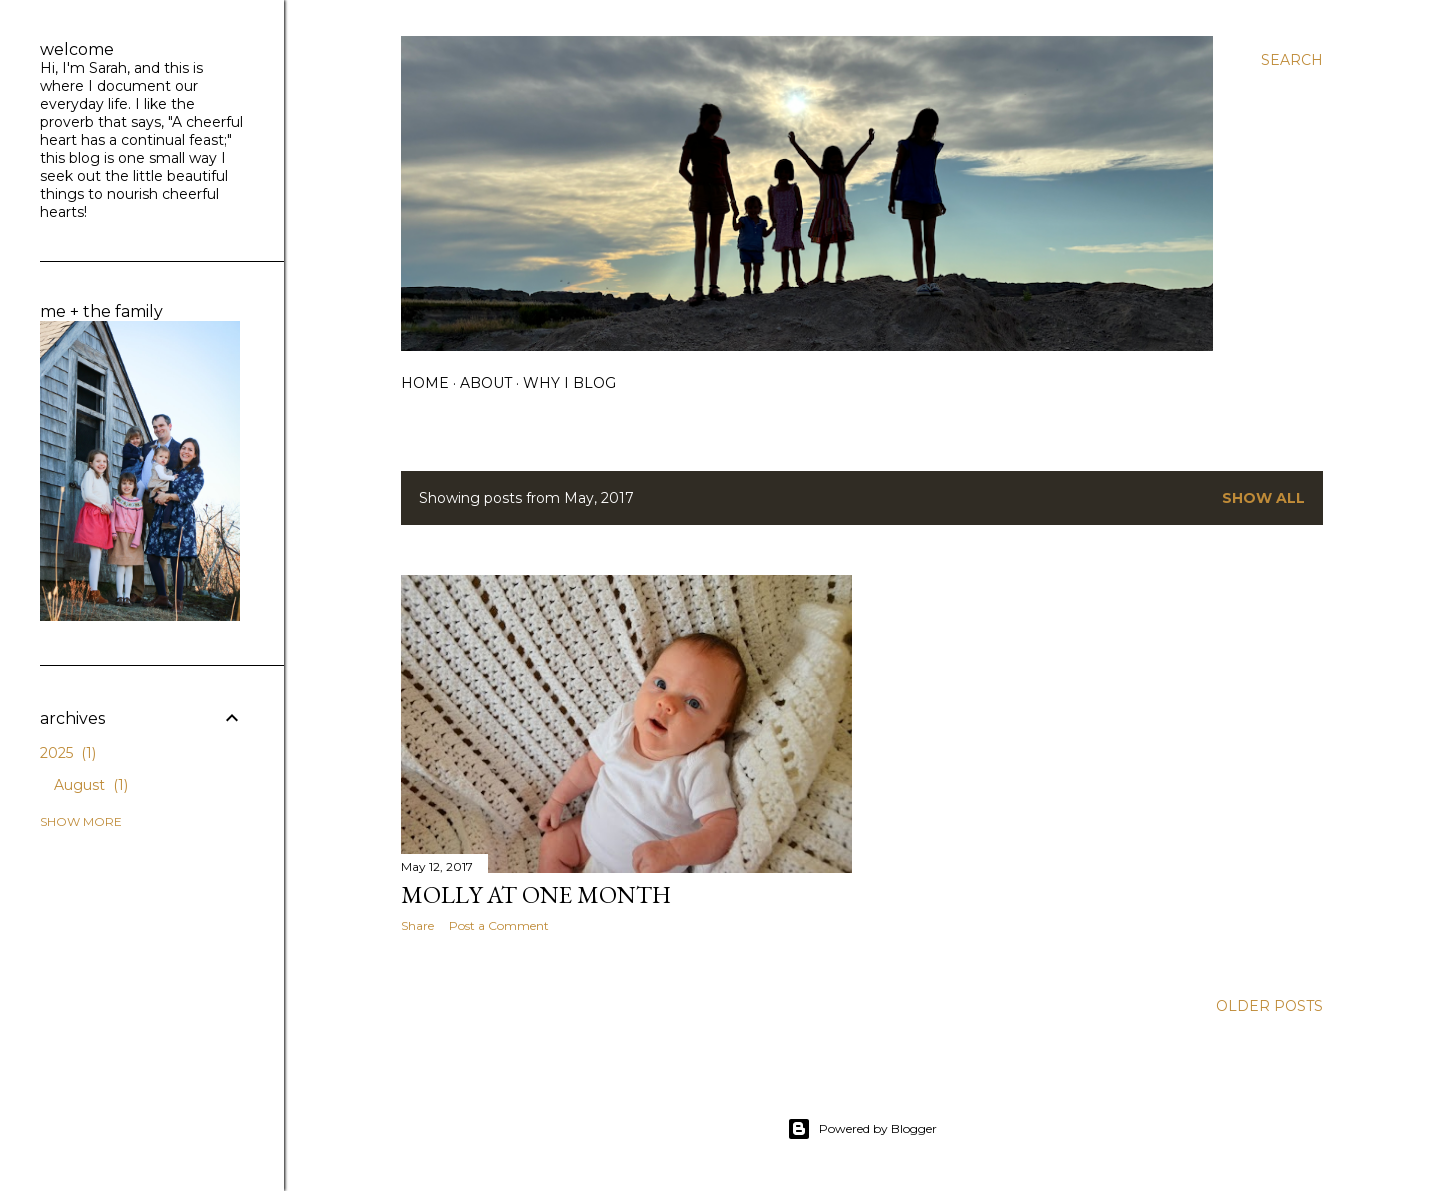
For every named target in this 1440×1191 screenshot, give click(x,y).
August (91, 785)
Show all (1263, 498)
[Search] (1292, 60)
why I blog (569, 383)
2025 (68, 753)
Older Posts (1269, 1006)
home (425, 383)
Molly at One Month (536, 894)
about (486, 383)
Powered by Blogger (862, 1129)
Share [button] (417, 925)
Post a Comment (499, 925)
